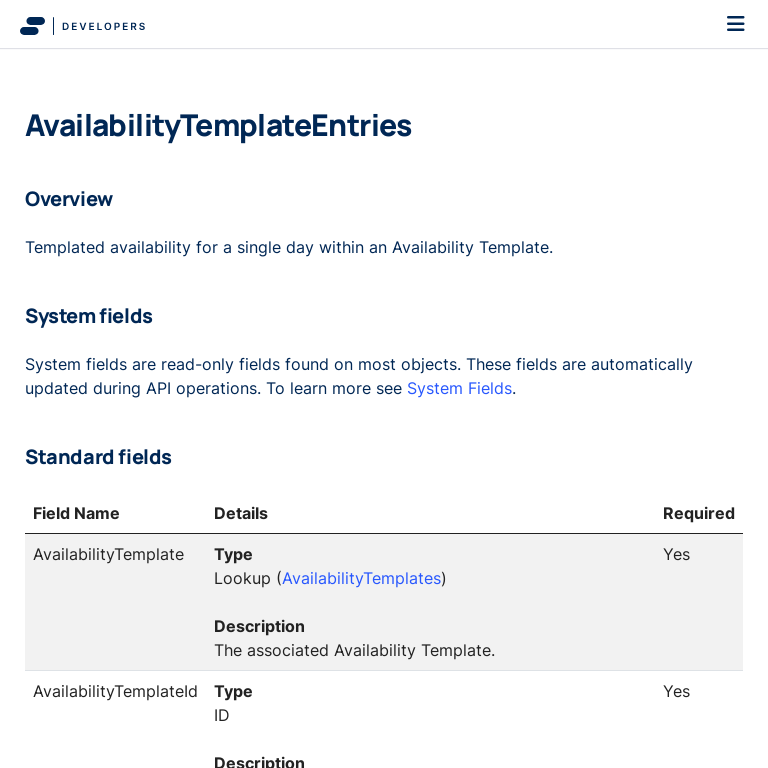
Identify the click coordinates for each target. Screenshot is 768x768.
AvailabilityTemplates (361, 578)
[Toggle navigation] (736, 24)
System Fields (459, 388)
